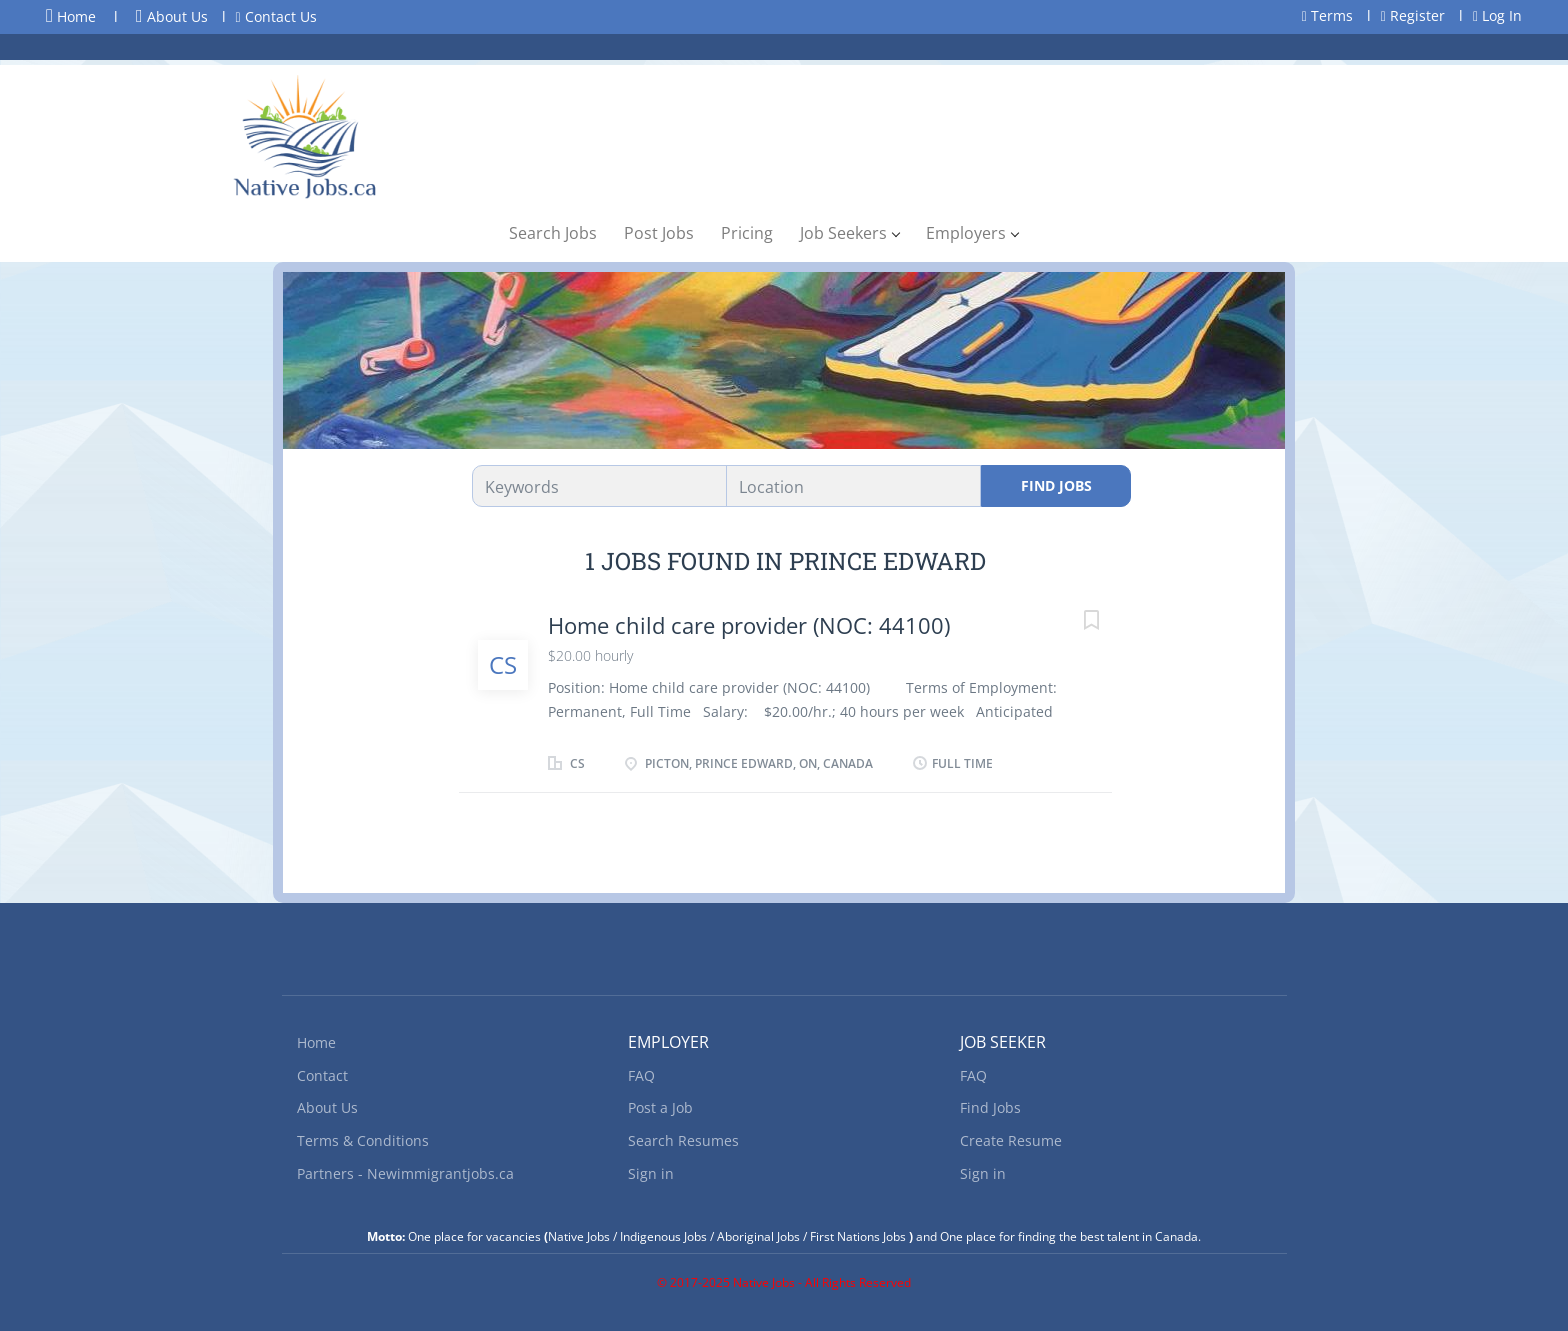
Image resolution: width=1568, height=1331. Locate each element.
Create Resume (1011, 1140)
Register (1413, 15)
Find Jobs (1056, 485)
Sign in (651, 1173)
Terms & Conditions (363, 1140)
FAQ (641, 1075)
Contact (322, 1075)
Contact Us (276, 16)
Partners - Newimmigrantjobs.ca (405, 1173)
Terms (1327, 15)
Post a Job (660, 1107)
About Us (172, 16)
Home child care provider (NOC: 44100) (749, 625)
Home (71, 16)
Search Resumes (683, 1140)
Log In (1497, 15)
